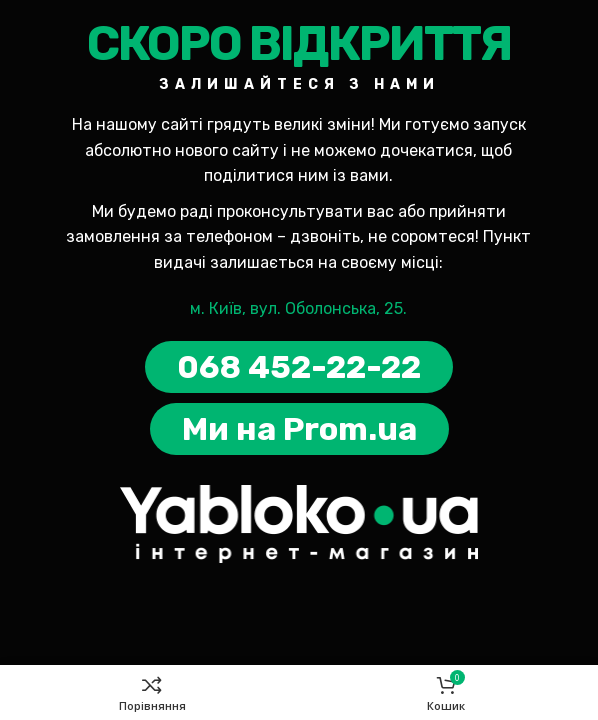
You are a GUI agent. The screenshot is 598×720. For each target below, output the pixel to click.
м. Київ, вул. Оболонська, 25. (298, 308)
